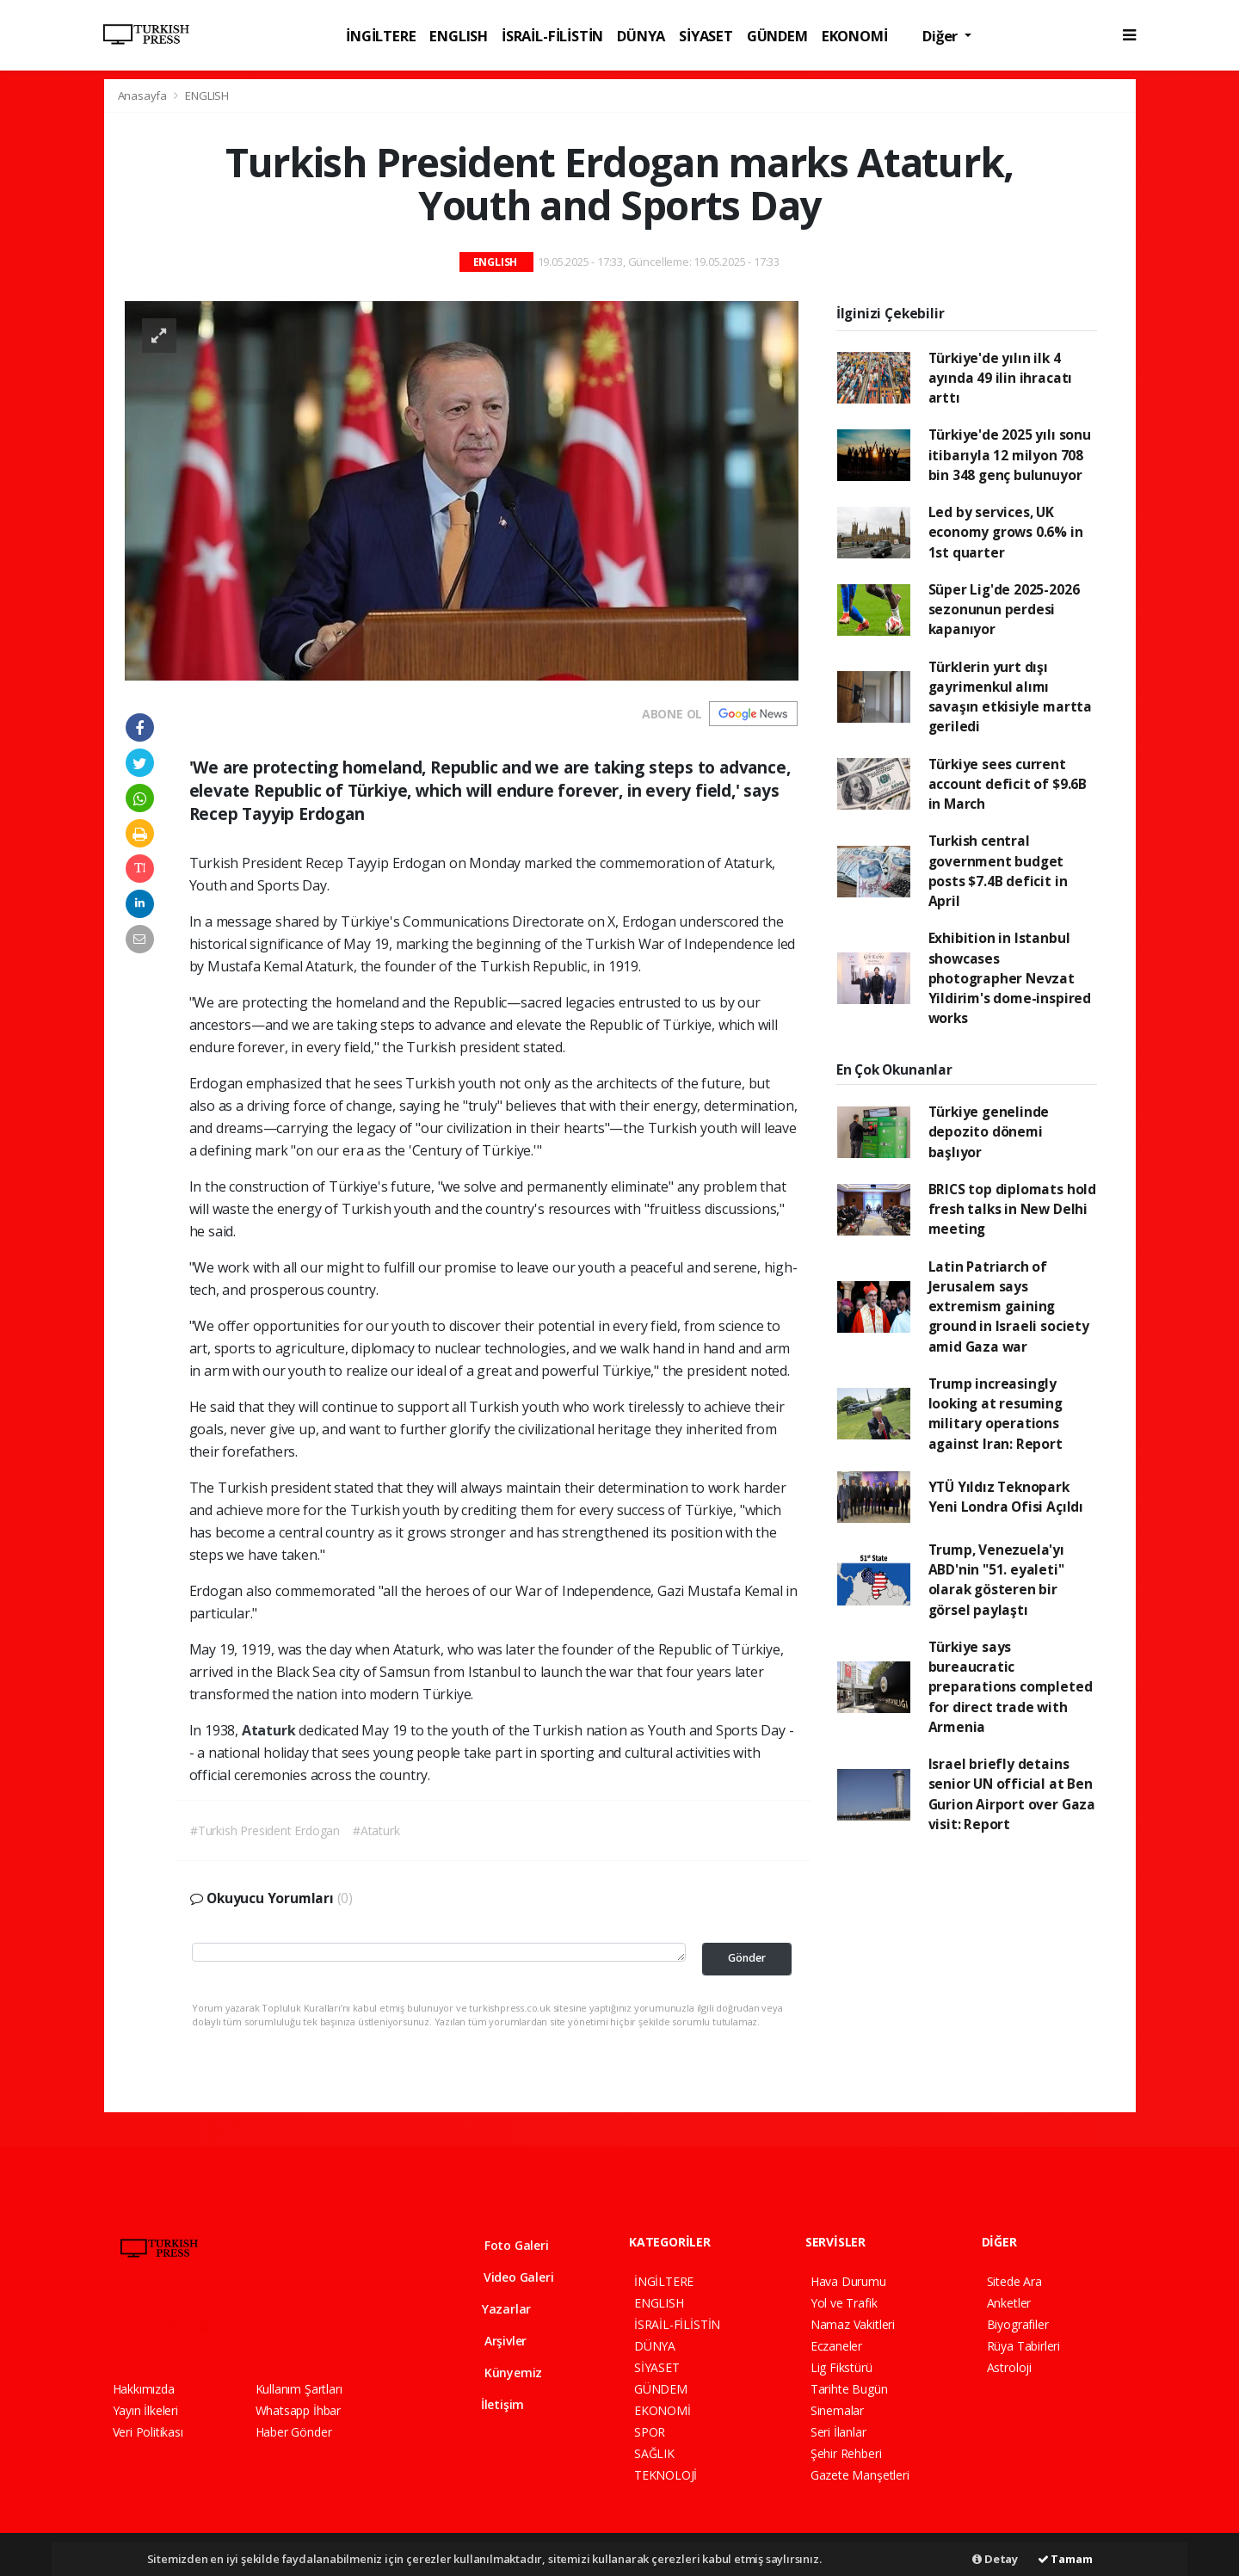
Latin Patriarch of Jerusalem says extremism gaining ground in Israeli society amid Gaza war (1008, 1306)
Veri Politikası (148, 2432)
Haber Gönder (294, 2432)
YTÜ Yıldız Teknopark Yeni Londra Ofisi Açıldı (1005, 1496)
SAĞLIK (654, 2453)
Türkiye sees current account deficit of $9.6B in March (1007, 784)
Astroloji (1009, 2367)
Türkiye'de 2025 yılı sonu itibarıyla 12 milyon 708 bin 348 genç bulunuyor (1009, 454)
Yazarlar (495, 2309)
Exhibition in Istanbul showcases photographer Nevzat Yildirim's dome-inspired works (1009, 977)
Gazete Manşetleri (860, 2475)
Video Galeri (506, 2277)
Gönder (747, 1957)
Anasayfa (144, 95)
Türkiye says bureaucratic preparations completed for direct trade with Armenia (1010, 1686)
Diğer (941, 36)
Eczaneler (836, 2346)
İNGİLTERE (381, 36)
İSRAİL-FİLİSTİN (552, 36)
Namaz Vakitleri (853, 2324)
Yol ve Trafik (844, 2303)
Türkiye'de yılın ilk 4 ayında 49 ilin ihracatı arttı (1000, 378)
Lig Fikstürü (841, 2367)
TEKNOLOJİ (665, 2475)
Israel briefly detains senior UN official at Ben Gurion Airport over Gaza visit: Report (1011, 1793)
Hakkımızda (144, 2389)
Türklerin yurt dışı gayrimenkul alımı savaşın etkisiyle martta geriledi (1010, 696)
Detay (995, 2559)
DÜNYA (641, 36)
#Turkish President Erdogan (265, 1830)
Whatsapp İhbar (298, 2410)
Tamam (1065, 2559)
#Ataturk (376, 1830)
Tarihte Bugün (849, 2389)
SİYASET (706, 36)
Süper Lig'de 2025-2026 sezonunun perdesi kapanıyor (1004, 609)
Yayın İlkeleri (145, 2410)
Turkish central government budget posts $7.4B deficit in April (998, 870)
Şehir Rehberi (846, 2453)
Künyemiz (500, 2372)
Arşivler (493, 2341)
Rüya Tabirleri (1023, 2346)
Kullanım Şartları (299, 2389)
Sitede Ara (1014, 2281)
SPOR (649, 2432)
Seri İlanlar (838, 2432)
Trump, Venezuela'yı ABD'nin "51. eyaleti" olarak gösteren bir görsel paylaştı (996, 1579)
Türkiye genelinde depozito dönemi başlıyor (989, 1132)
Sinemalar (837, 2410)
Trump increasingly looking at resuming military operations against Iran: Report (995, 1413)
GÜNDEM (777, 36)
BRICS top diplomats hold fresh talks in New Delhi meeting (1012, 1209)
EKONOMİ (855, 36)
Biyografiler (1018, 2324)
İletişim (491, 2404)
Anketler (1009, 2303)
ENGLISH (458, 36)
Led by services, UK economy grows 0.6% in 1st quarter (1005, 532)
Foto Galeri (504, 2245)
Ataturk (270, 1730)
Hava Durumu (848, 2281)
